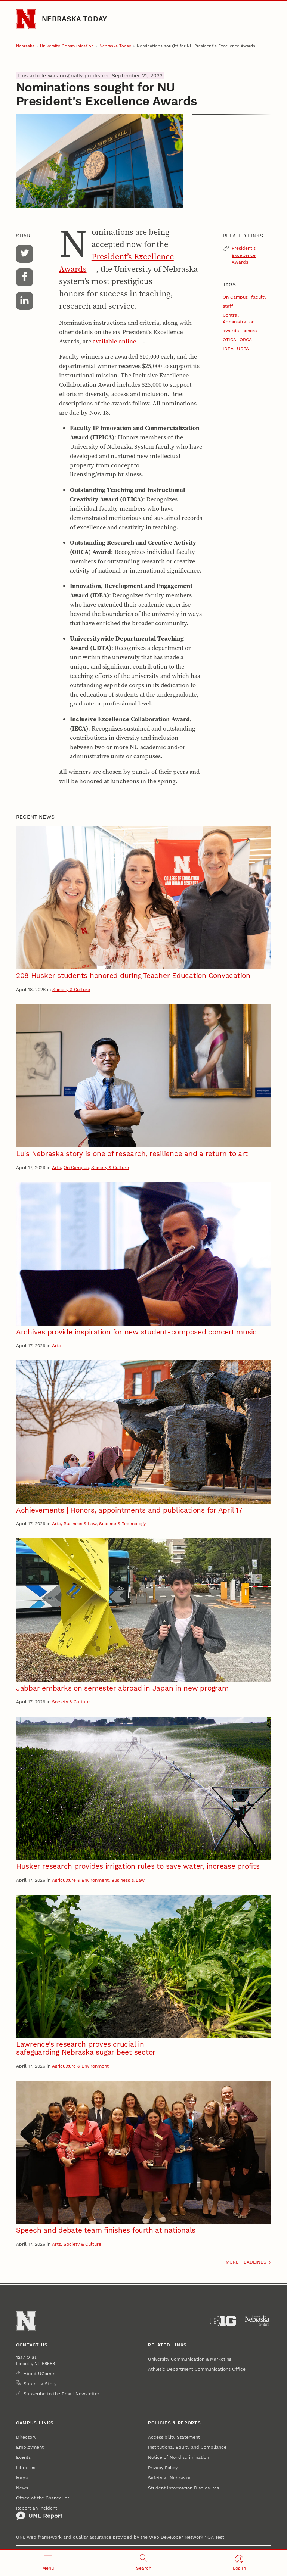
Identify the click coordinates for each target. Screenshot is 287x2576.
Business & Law (80, 1523)
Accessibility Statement (174, 2437)
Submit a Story (40, 2383)
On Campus (235, 297)
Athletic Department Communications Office (197, 2369)
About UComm (39, 2373)
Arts (56, 1167)
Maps (22, 2477)
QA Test (215, 2537)
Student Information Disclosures (183, 2488)
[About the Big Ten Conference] (223, 2321)
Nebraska (25, 46)
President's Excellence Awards (244, 255)
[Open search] (143, 2563)
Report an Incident (39, 2513)
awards (231, 330)
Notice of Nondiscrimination (178, 2457)
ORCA (246, 339)
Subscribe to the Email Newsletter (61, 2393)
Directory (26, 2437)
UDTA (243, 348)
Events (23, 2457)
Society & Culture (71, 989)
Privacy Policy (163, 2467)
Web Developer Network (176, 2537)
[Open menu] (48, 2563)
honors (249, 330)
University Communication (67, 46)
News (22, 2488)
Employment (30, 2447)
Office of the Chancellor (42, 2498)
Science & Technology (122, 1523)
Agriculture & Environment (80, 1880)
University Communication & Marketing (189, 2359)
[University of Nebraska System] (257, 2321)
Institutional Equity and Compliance (187, 2447)
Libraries (25, 2467)
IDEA (228, 348)
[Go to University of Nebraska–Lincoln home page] (26, 19)
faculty (258, 297)
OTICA (229, 339)
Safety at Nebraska (169, 2477)
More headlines (246, 2262)
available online (114, 341)
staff (228, 306)
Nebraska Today (74, 19)
